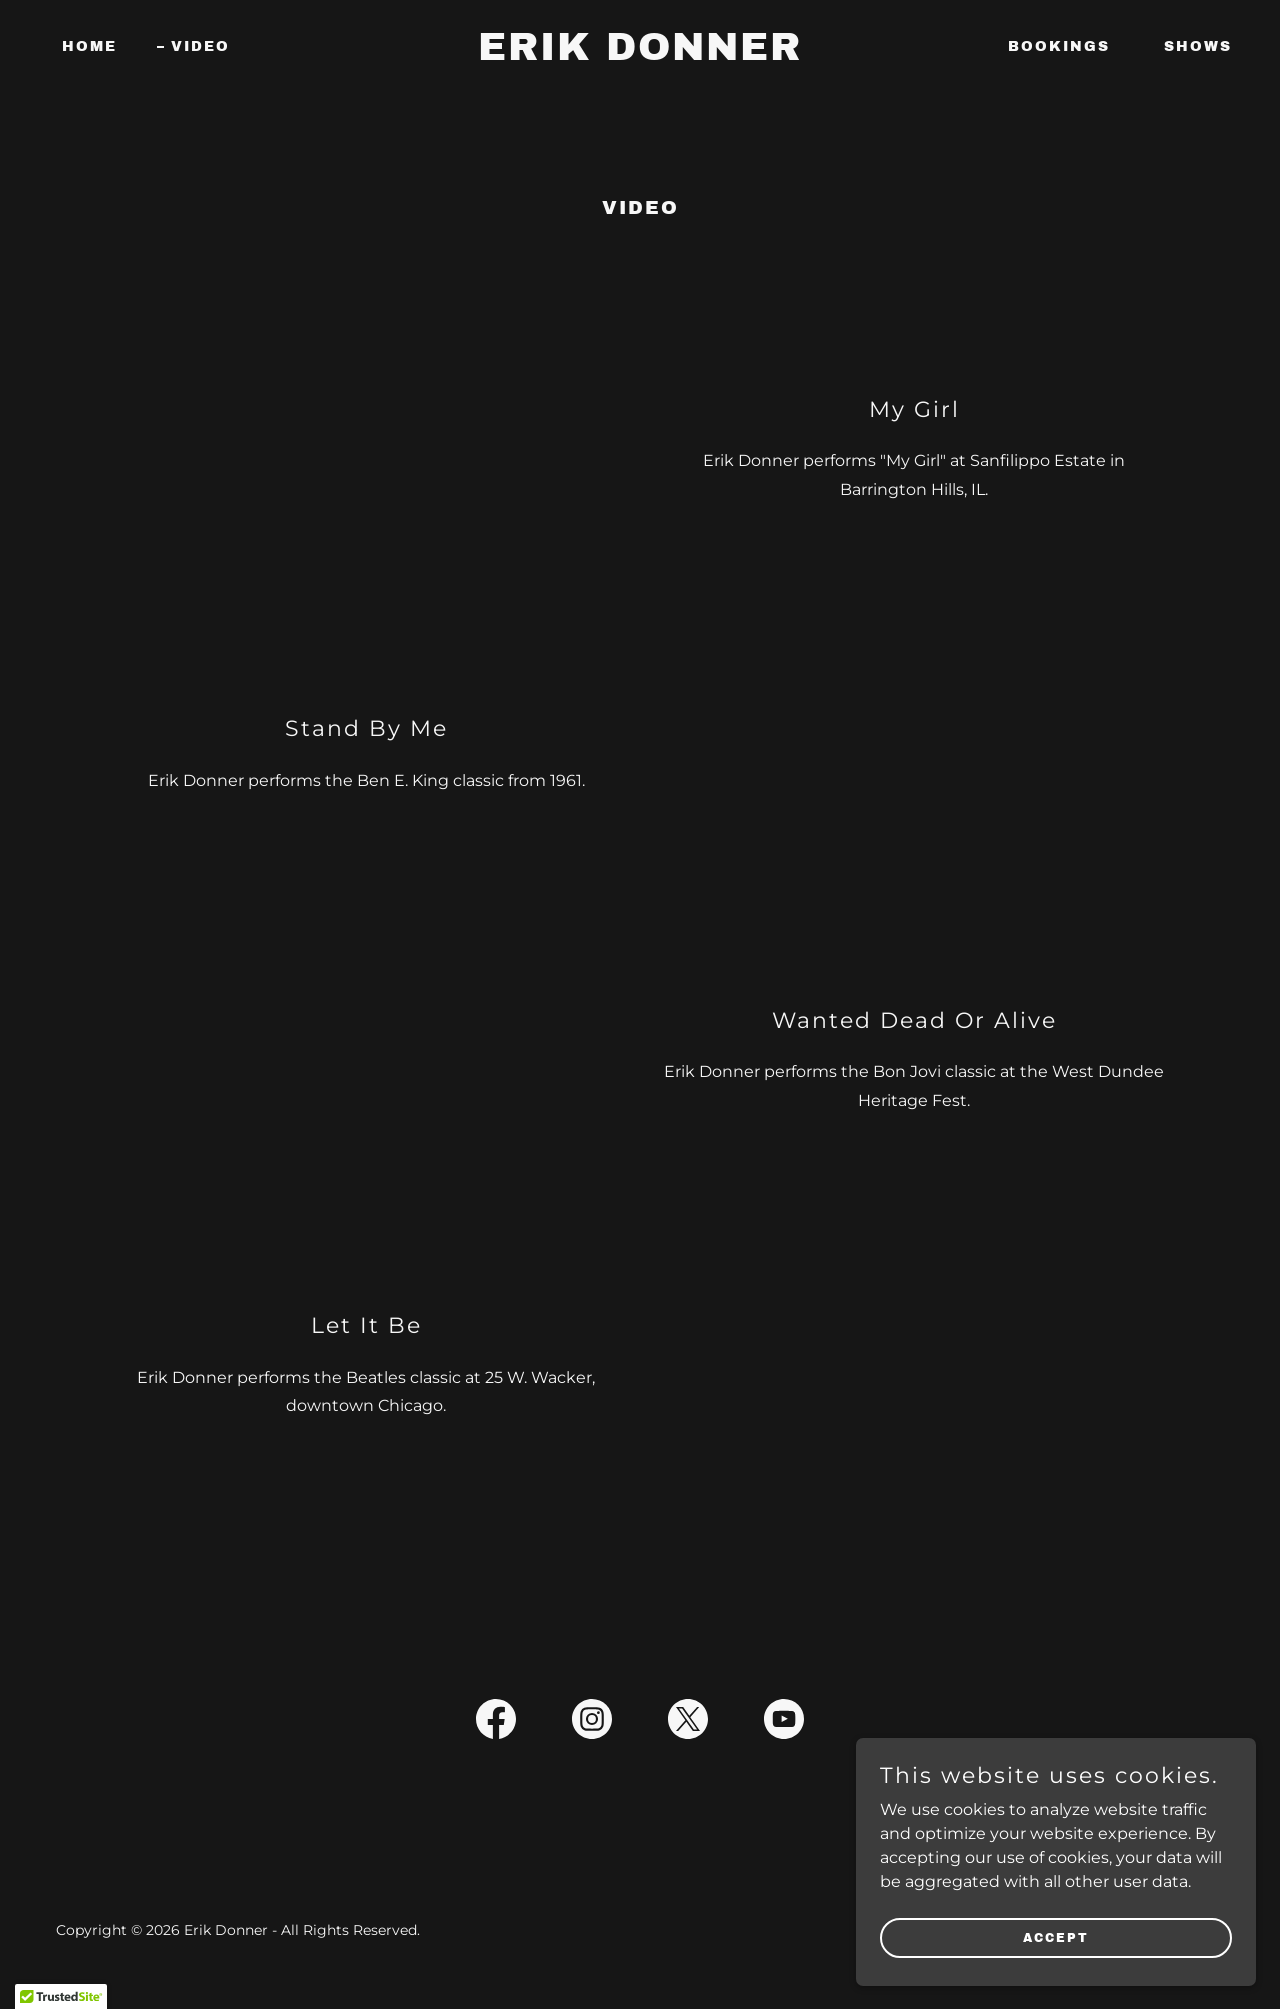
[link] (640, 54)
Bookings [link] (1059, 46)
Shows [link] (1198, 46)
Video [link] (200, 46)
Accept (1056, 1937)
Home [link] (89, 46)
